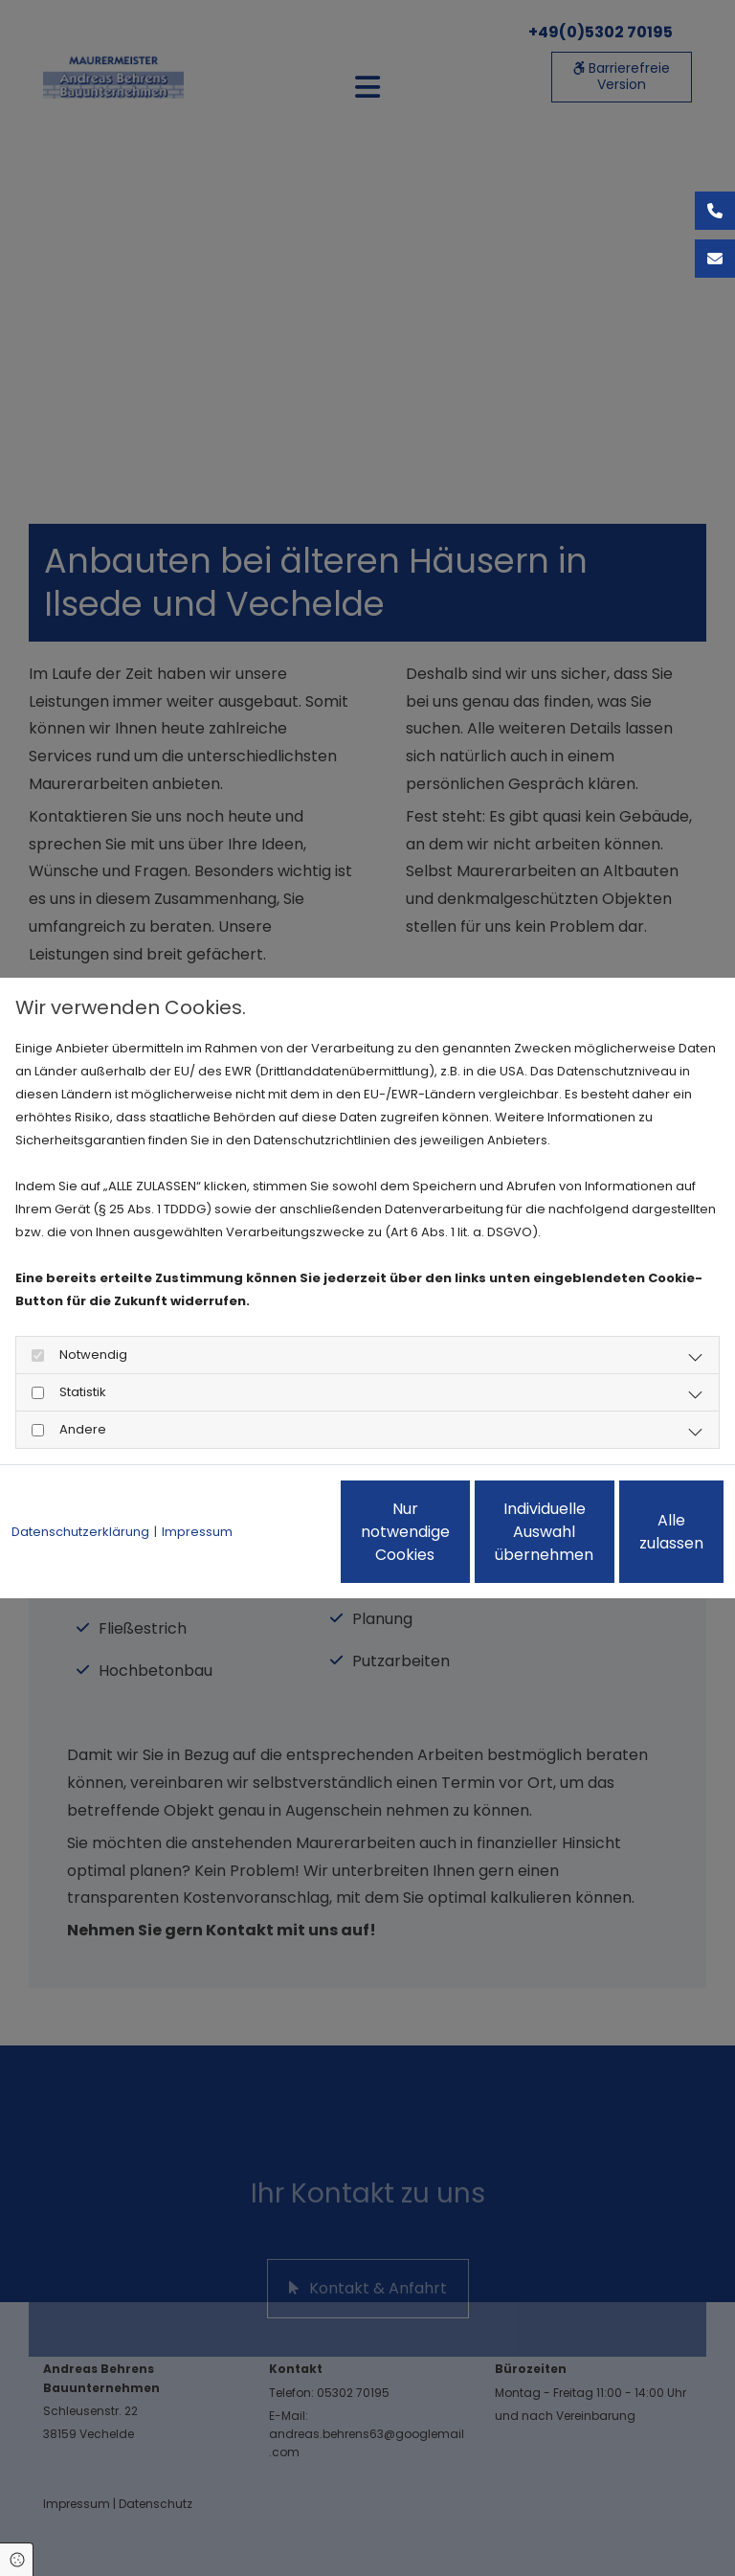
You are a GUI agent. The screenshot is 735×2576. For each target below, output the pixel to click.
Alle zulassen (635, 1543)
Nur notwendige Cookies (271, 1543)
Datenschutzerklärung (80, 1480)
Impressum (197, 1480)
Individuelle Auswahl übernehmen (453, 1543)
